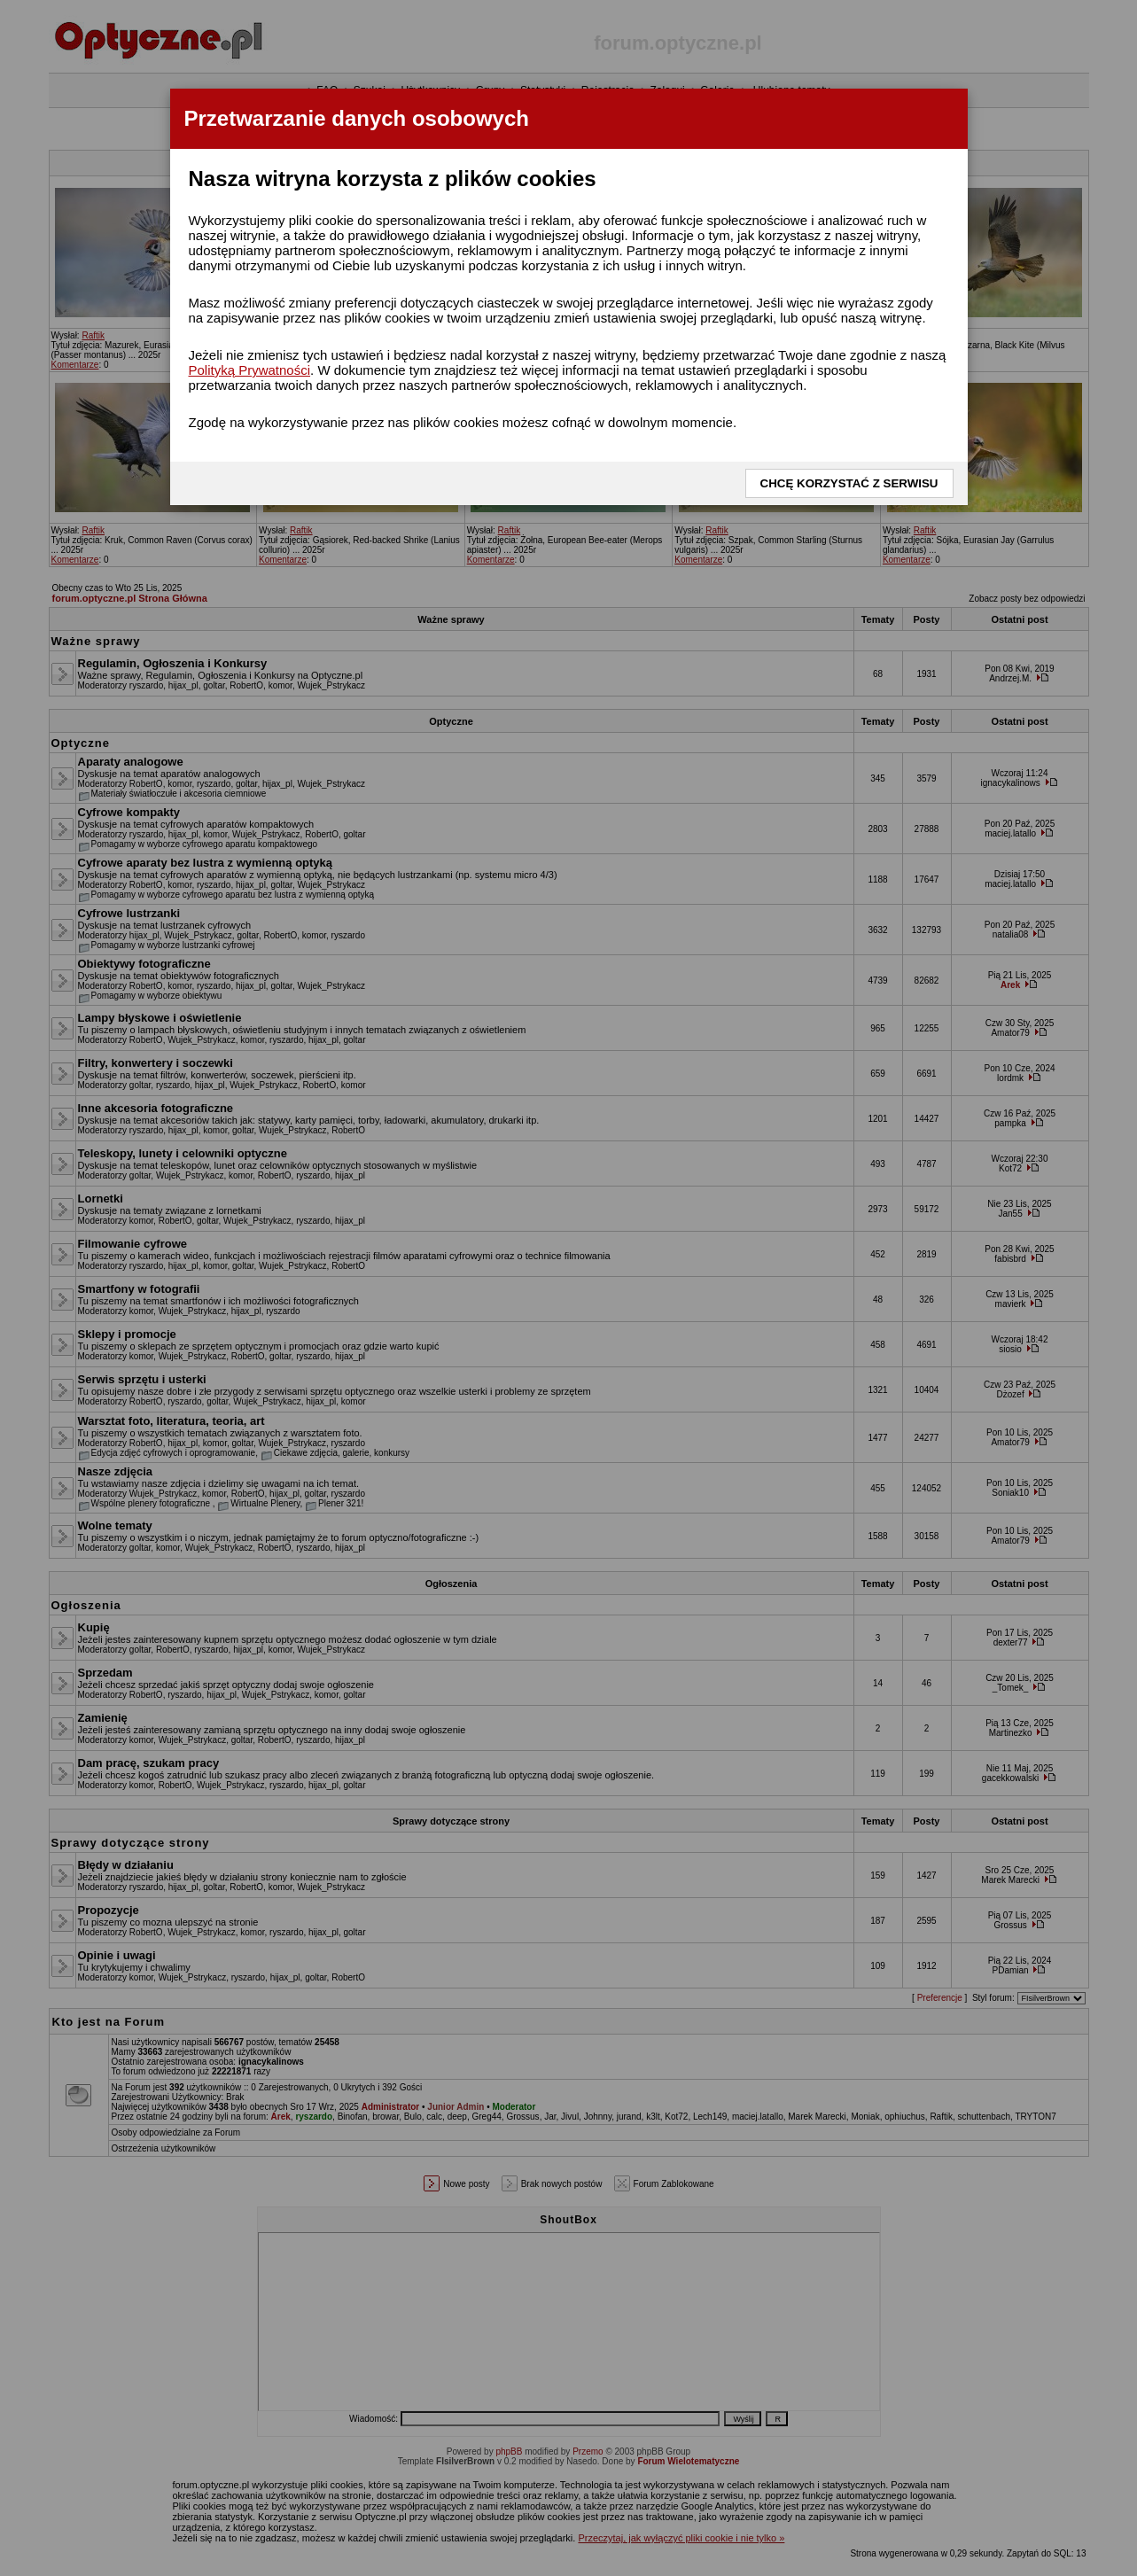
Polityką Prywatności (250, 369)
